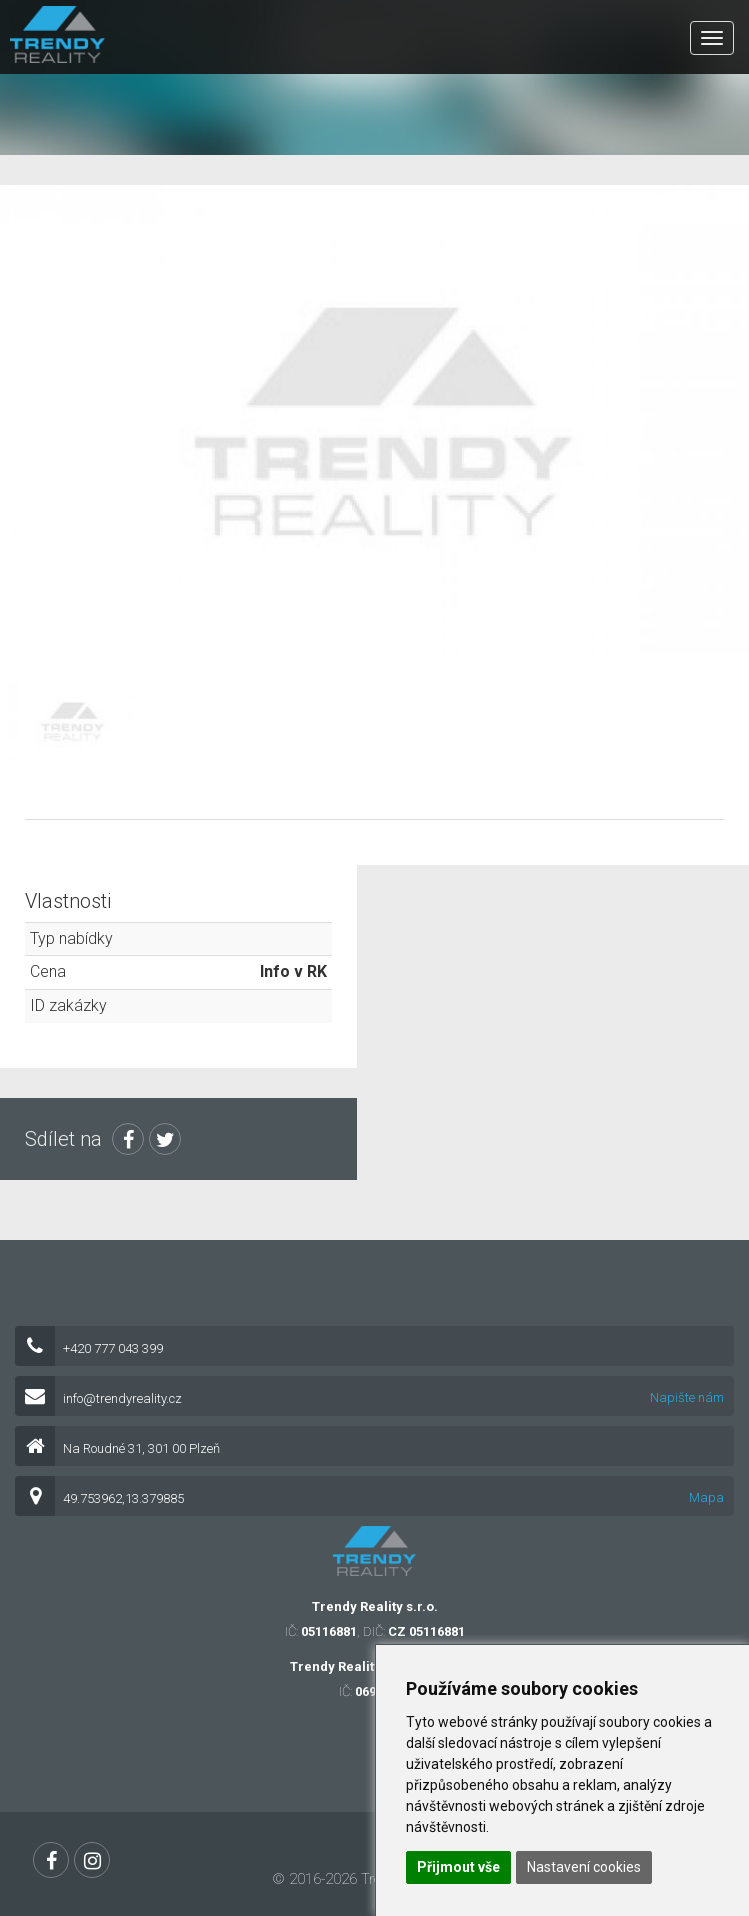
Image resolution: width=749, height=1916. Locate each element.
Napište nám (687, 1397)
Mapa (706, 1497)
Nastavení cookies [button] (584, 1867)
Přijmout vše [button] (458, 1867)
